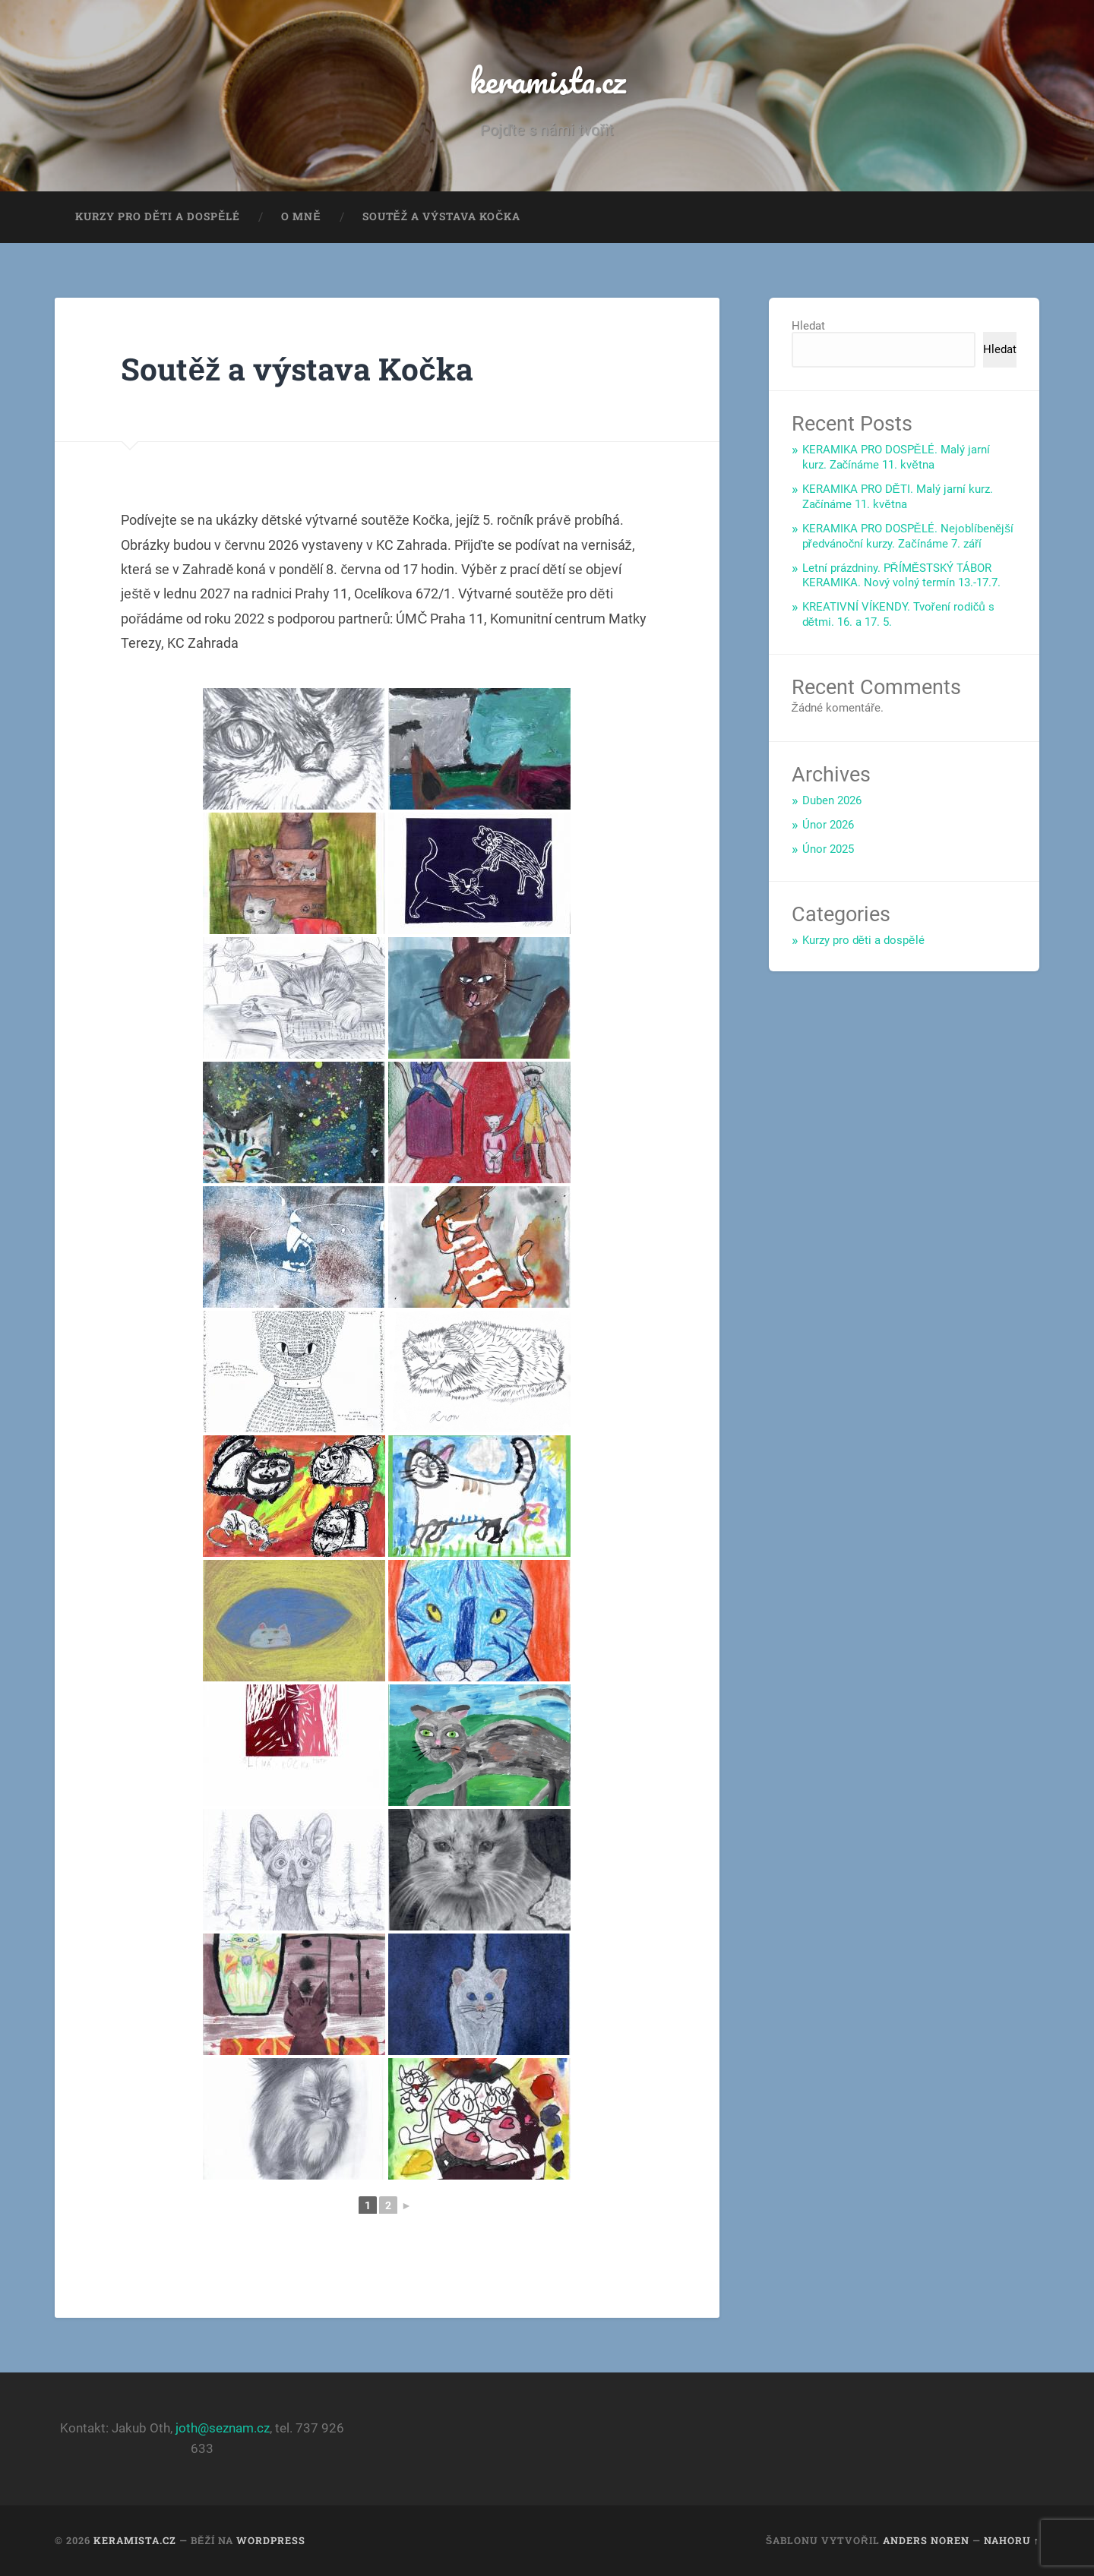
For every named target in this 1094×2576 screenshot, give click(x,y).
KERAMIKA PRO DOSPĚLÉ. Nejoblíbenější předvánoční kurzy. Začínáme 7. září (907, 536)
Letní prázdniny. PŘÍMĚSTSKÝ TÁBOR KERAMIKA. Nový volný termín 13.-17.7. (901, 575)
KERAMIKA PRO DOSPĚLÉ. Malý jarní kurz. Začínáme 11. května (896, 458)
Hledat (808, 326)
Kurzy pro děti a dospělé (157, 217)
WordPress (270, 2540)
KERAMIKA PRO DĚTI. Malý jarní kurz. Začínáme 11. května (897, 497)
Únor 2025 (828, 849)
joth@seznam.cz (222, 2428)
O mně (301, 217)
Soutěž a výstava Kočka (441, 217)
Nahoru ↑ (1011, 2540)
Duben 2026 (832, 801)
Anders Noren (926, 2540)
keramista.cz (547, 80)
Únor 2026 (828, 825)
